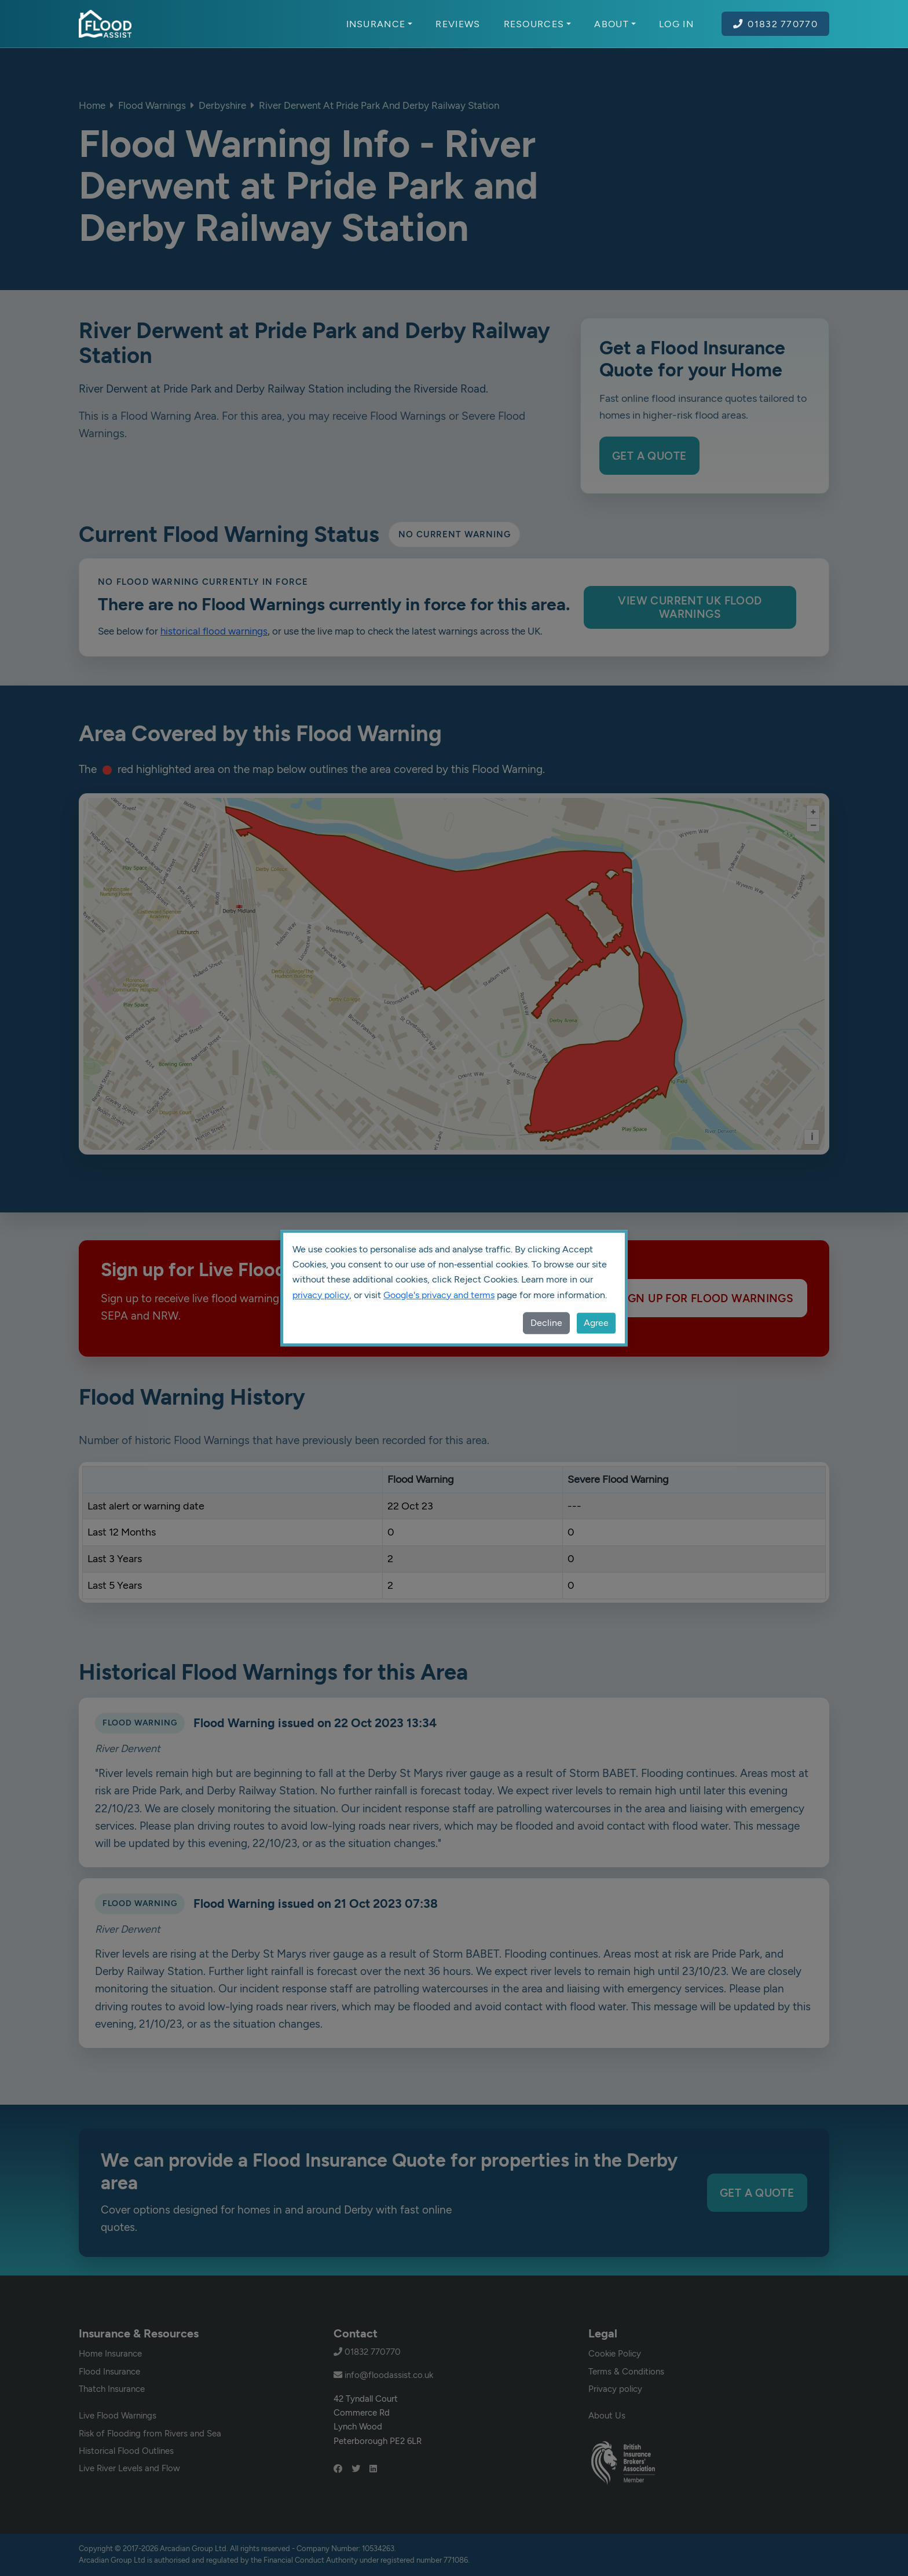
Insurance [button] (379, 24)
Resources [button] (538, 24)
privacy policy (320, 1294)
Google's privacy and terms (439, 1294)
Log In (676, 24)
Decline (546, 1322)
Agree (596, 1322)
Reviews (457, 24)
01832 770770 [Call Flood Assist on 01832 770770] (775, 24)
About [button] (615, 24)
